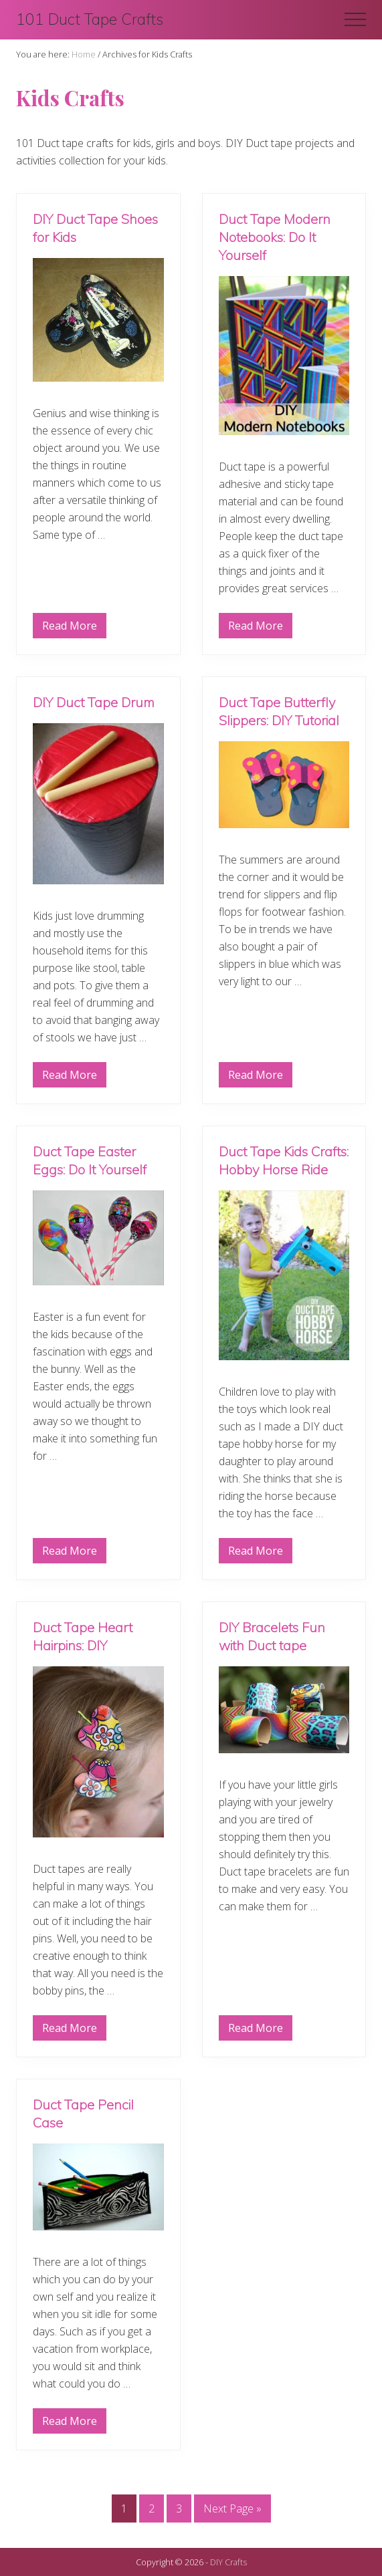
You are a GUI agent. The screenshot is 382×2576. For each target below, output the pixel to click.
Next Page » (232, 2511)
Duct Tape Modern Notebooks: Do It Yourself (274, 237)
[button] (355, 19)
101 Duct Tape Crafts (89, 19)
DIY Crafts (228, 2562)
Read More (69, 628)
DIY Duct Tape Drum (94, 702)
